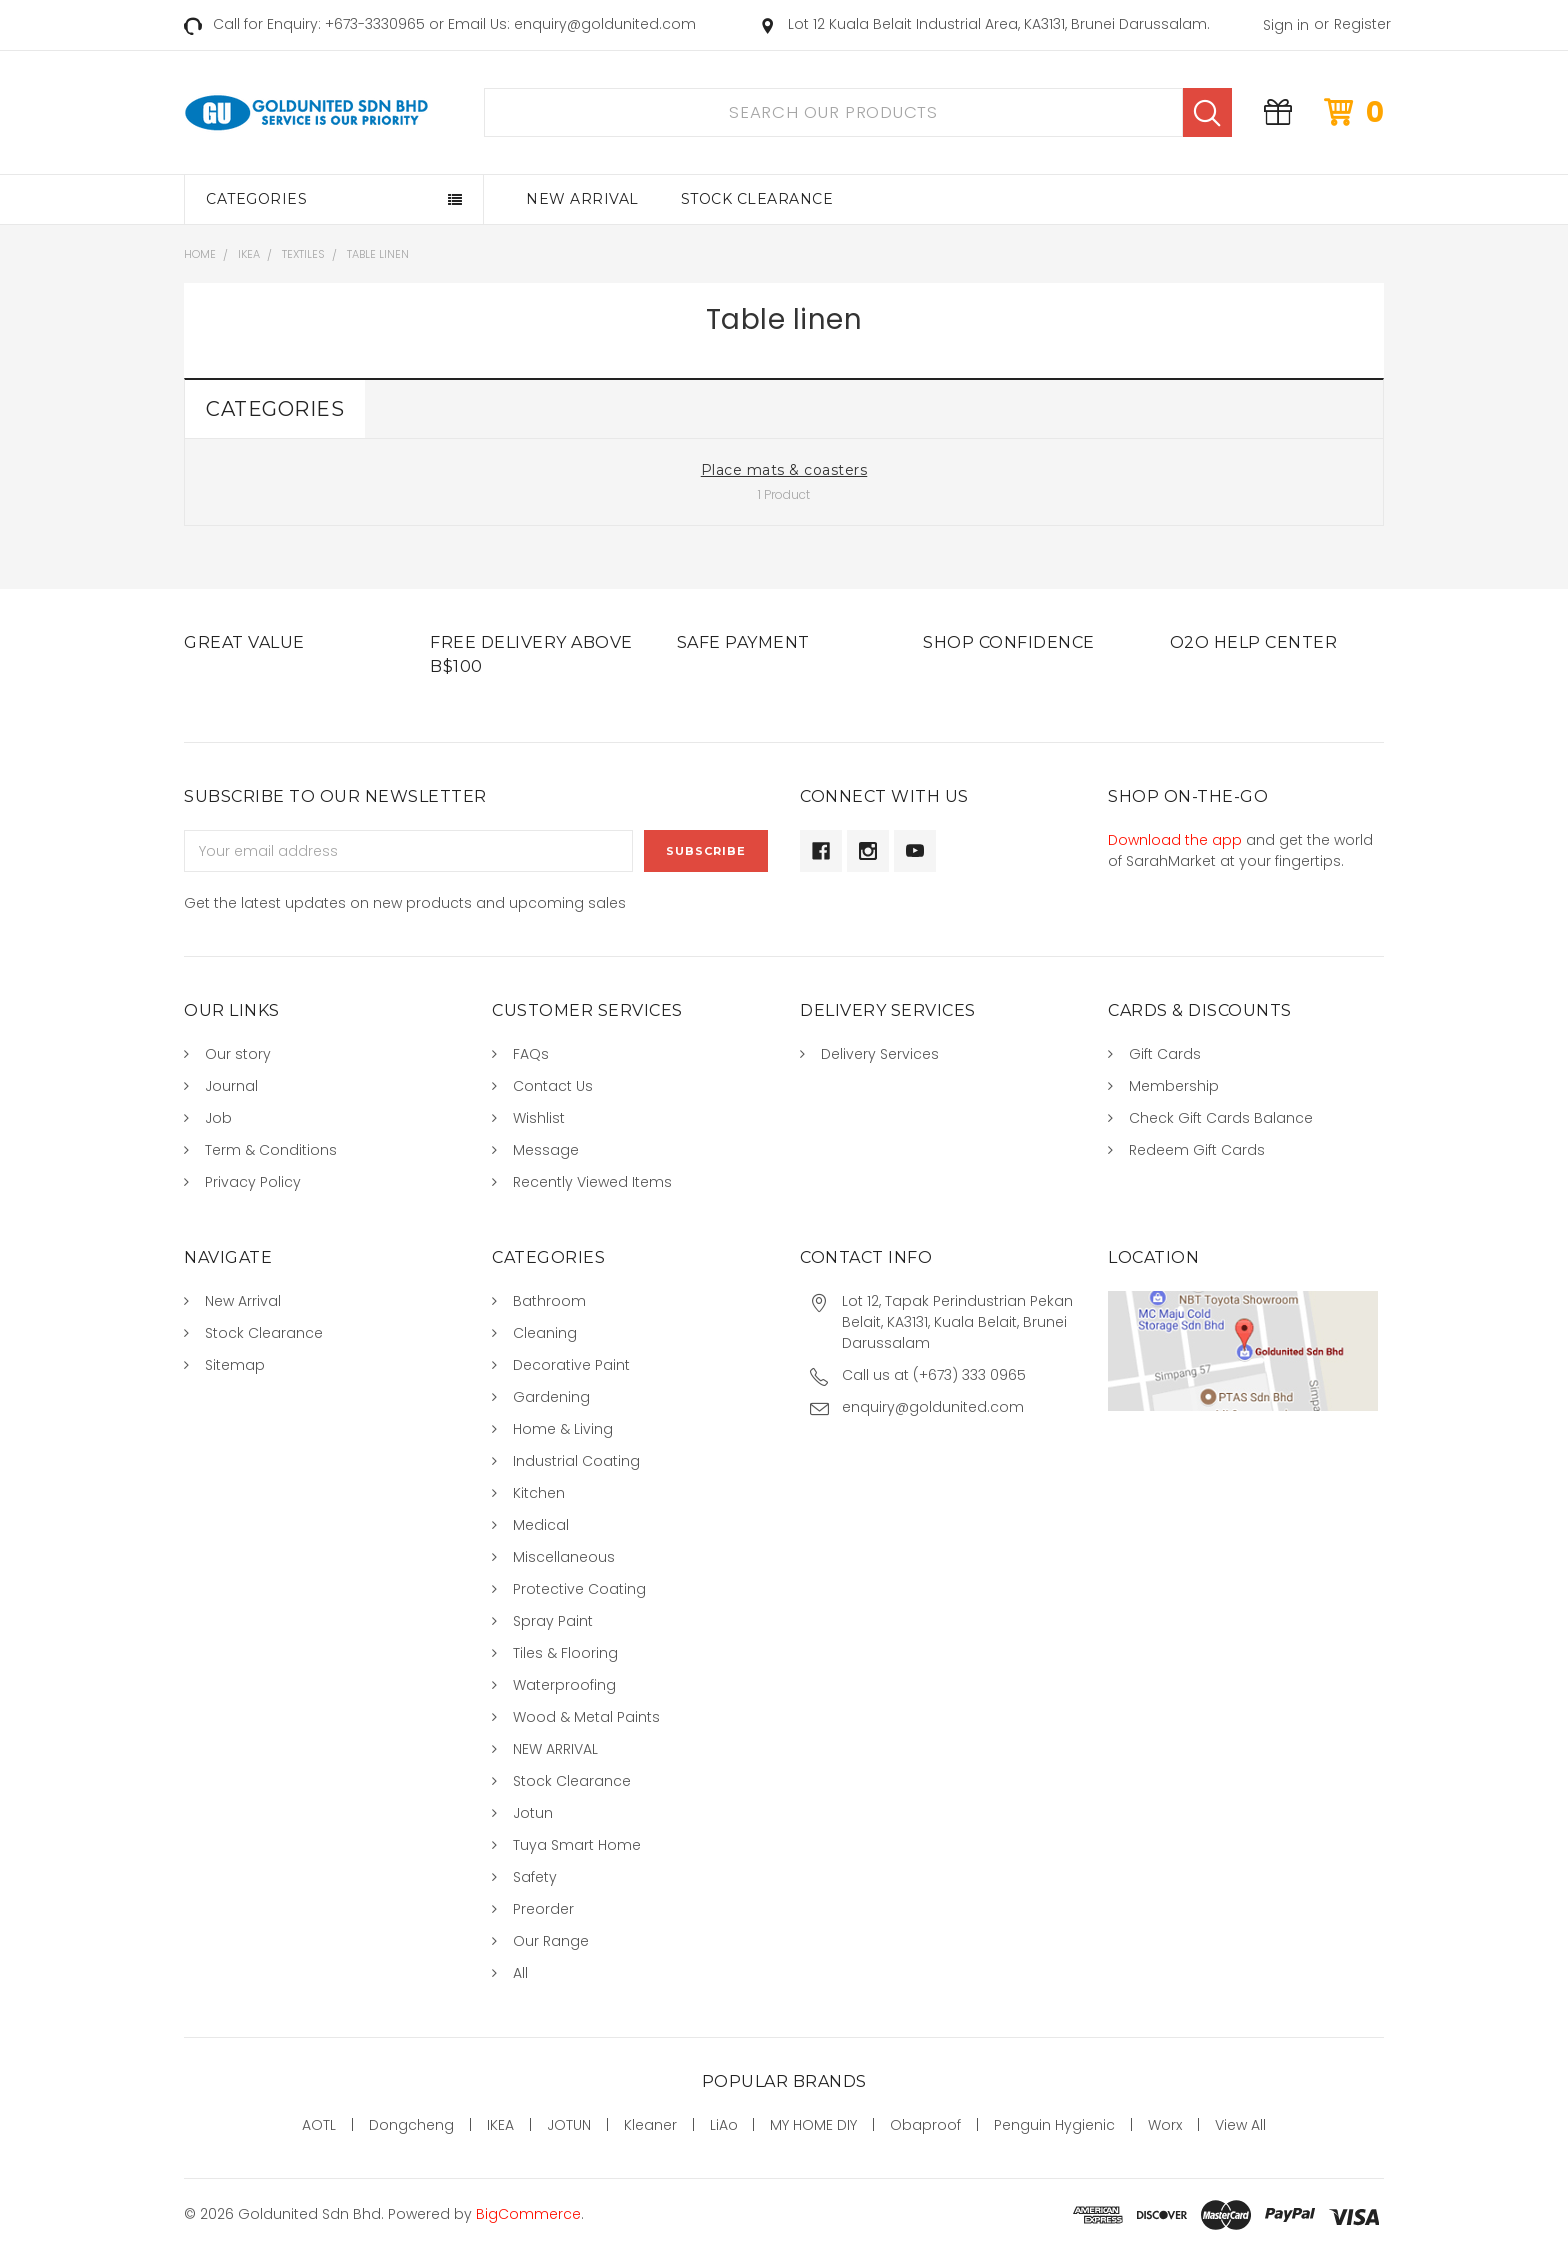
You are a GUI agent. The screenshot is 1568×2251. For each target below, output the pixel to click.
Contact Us (553, 1086)
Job (218, 1118)
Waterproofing (564, 1685)
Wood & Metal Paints (586, 1717)
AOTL (319, 2125)
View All (1240, 2125)
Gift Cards (1165, 1054)
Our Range (551, 1941)
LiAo (724, 2125)
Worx (1165, 2125)
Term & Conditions (271, 1150)
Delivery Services (880, 1054)
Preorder (543, 1909)
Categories (256, 199)
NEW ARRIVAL (555, 1749)
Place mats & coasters (784, 470)
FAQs (531, 1054)
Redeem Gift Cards (1197, 1150)
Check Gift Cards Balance (1221, 1118)
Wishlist (539, 1118)
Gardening (551, 1397)
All (520, 1973)
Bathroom (549, 1301)
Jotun (533, 1813)
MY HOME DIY (813, 2125)
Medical (541, 1525)
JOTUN (569, 2125)
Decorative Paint (571, 1365)
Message (546, 1150)
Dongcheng (411, 2125)
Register (1362, 24)
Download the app (1175, 840)
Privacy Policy (253, 1182)
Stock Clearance (757, 199)
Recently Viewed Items (592, 1182)
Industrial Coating (576, 1461)
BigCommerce (528, 2214)
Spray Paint (553, 1621)
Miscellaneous (564, 1557)
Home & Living (563, 1429)
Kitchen (539, 1493)
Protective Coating (579, 1589)
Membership (1174, 1086)
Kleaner (650, 2125)
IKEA (500, 2125)
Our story (238, 1054)
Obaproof (925, 2125)
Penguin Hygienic (1054, 2125)
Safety (535, 1877)
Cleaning (545, 1333)
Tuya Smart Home (577, 1845)
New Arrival (582, 199)
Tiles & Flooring (565, 1653)
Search (1207, 112)
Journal (231, 1086)
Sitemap (235, 1365)
